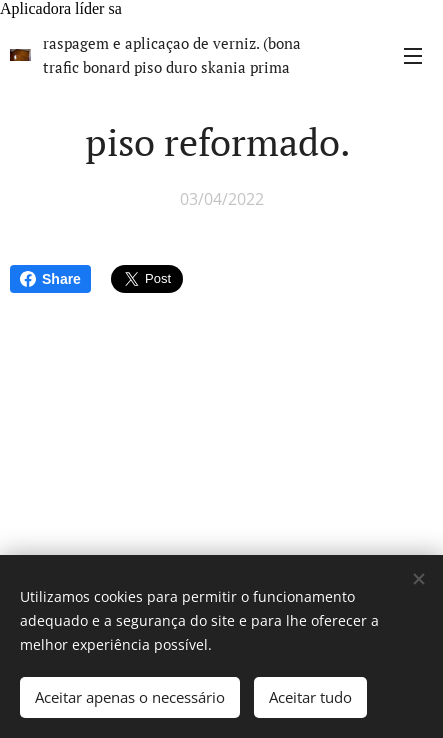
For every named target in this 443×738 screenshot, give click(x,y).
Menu (413, 56)
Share (50, 279)
